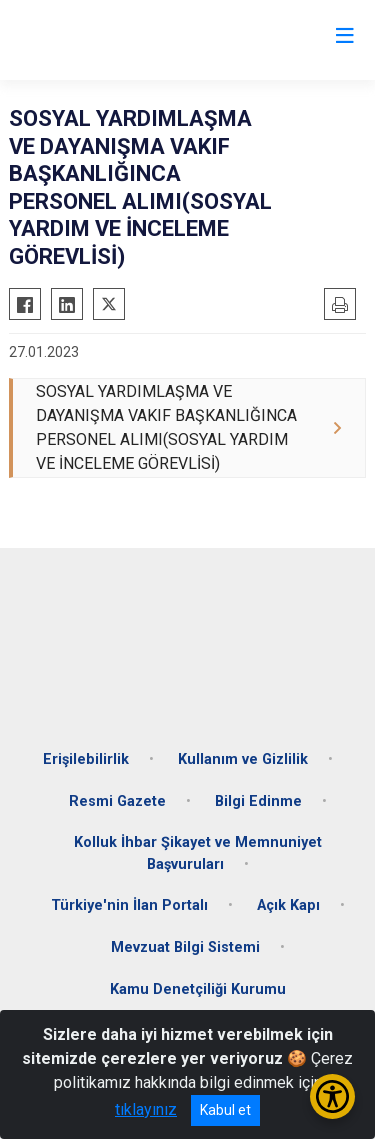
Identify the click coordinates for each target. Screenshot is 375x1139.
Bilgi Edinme (258, 801)
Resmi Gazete (117, 801)
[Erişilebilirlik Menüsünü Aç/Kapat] (332, 1096)
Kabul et (225, 1110)
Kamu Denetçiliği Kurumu (198, 989)
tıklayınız (146, 1109)
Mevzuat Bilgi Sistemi (185, 947)
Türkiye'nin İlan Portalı (129, 905)
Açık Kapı (288, 905)
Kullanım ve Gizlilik (243, 759)
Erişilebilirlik (86, 759)
